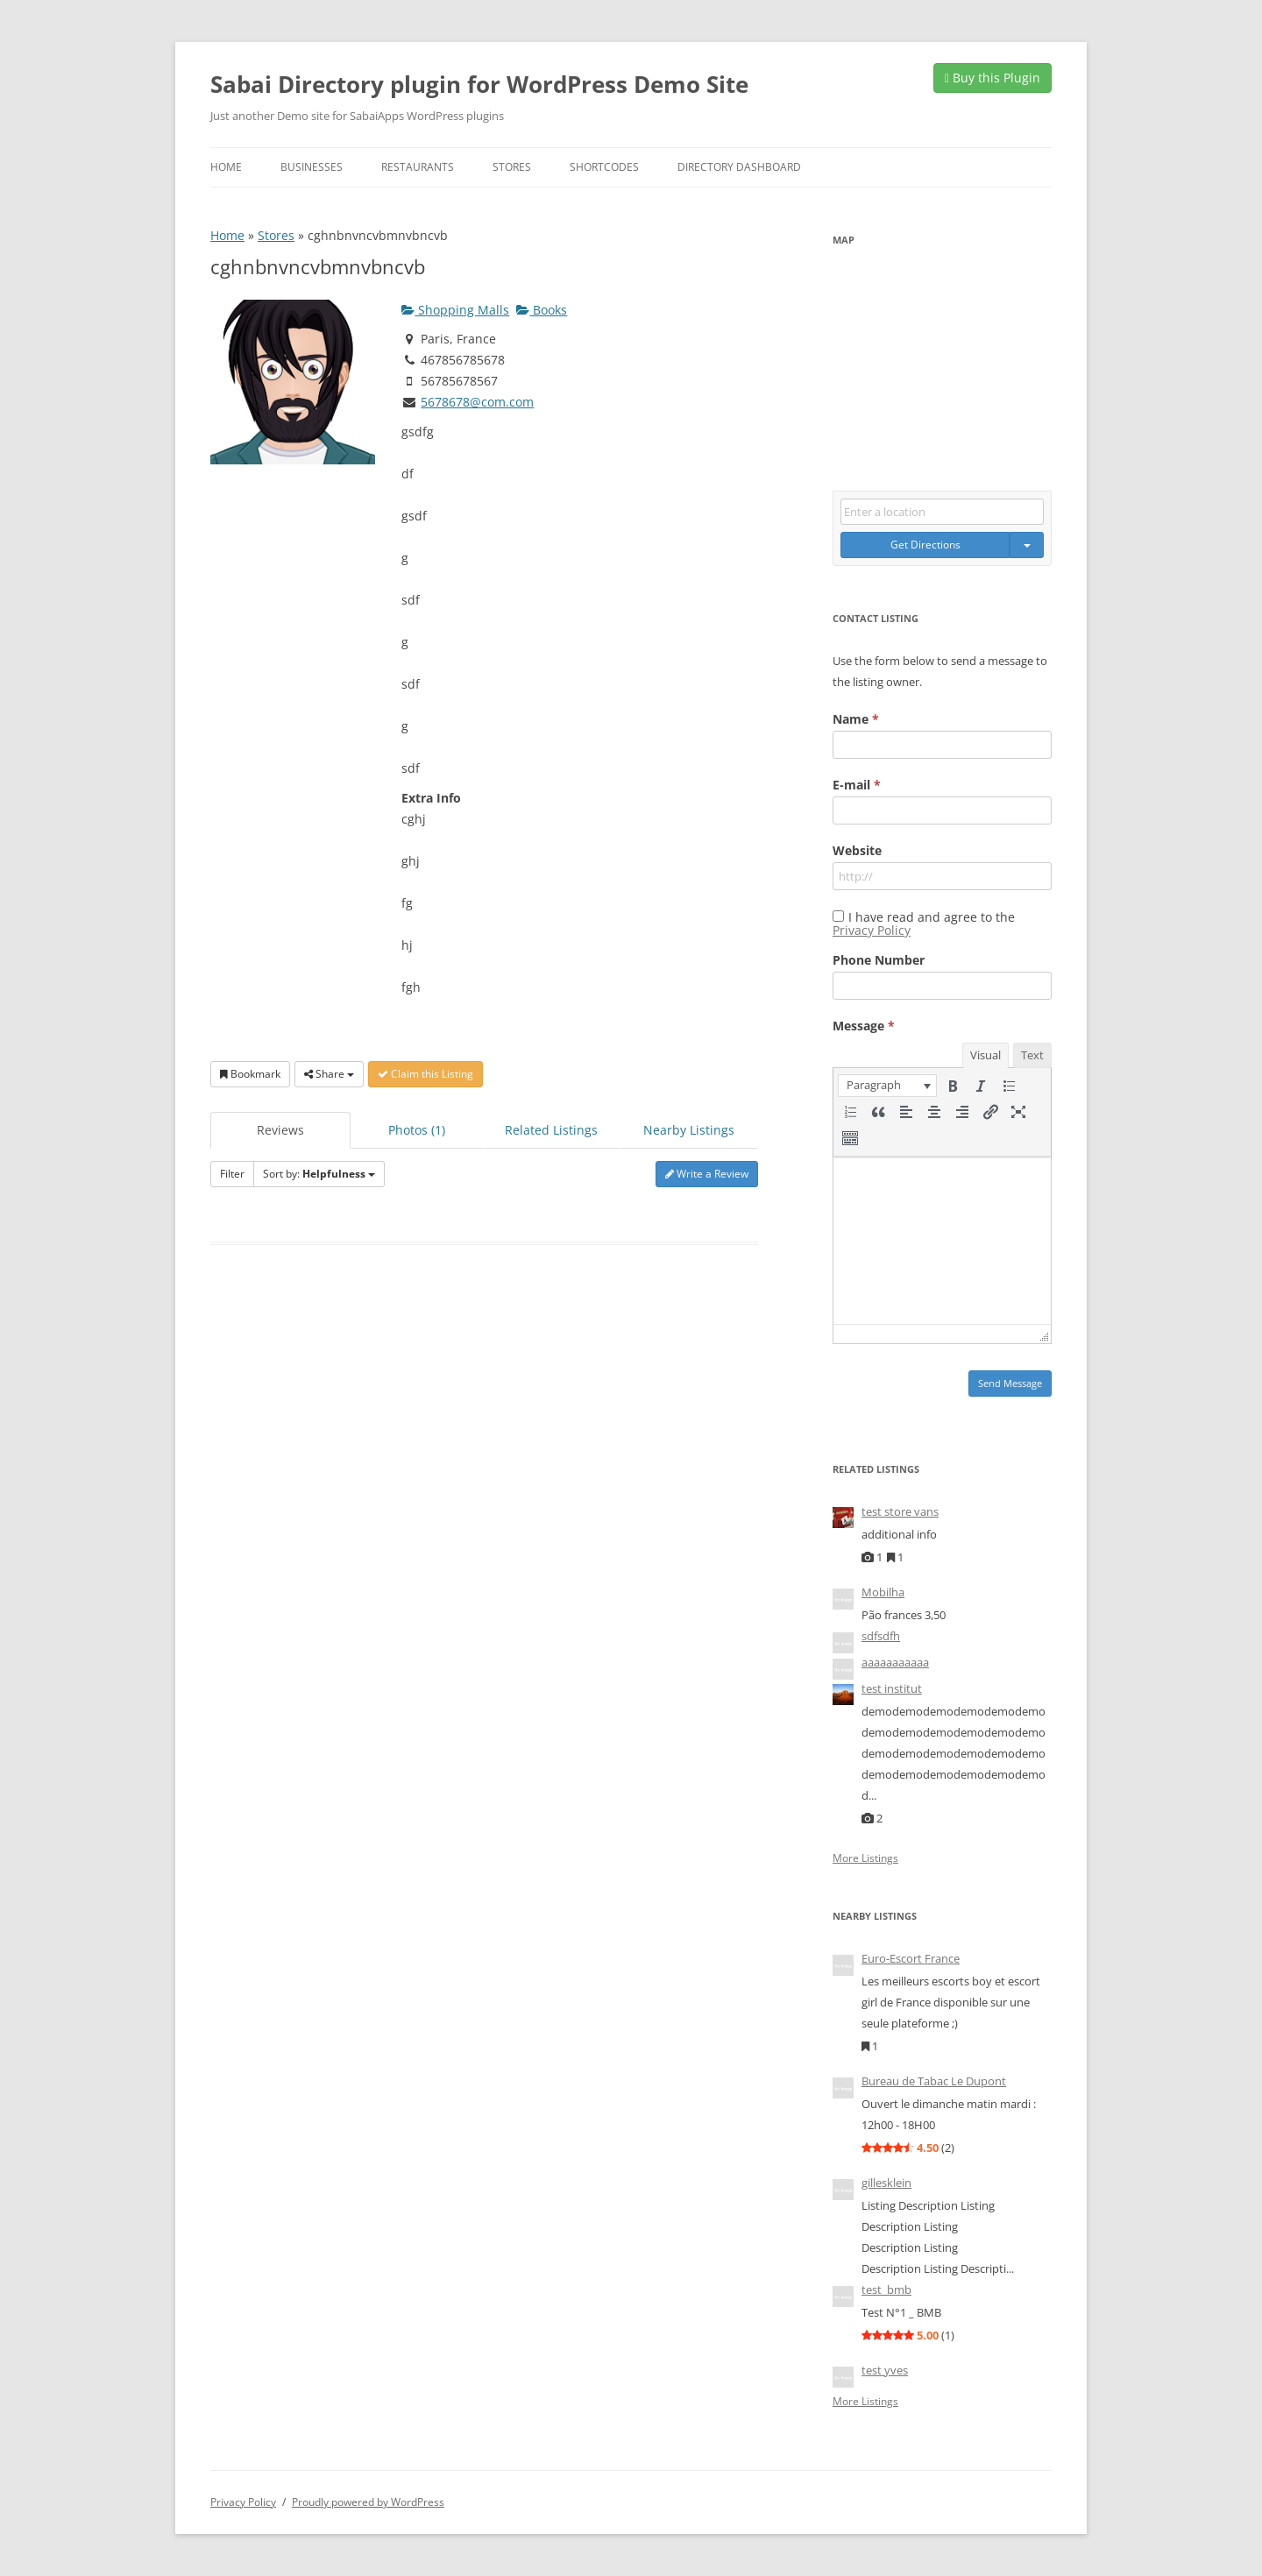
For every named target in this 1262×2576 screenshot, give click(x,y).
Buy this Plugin (992, 77)
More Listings (865, 1858)
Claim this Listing (425, 1073)
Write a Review (706, 1173)
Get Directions (925, 544)
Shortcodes (604, 166)
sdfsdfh (880, 1636)
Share (329, 1073)
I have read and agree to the (924, 923)
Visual (985, 1055)
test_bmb (886, 2289)
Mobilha (882, 1592)
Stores (512, 166)
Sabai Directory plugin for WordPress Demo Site (479, 84)
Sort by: (319, 1173)
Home (226, 166)
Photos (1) (416, 1130)
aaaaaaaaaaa (895, 1662)
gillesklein (886, 2182)
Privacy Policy (872, 930)
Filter (232, 1173)
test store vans (900, 1511)
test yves (884, 2370)
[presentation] (887, 1085)
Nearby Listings (688, 1130)
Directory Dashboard (739, 166)
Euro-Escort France (910, 1958)
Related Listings (551, 1130)
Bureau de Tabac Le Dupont (933, 2081)
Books (541, 309)
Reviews (280, 1130)
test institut (891, 1688)
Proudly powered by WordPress (368, 2502)
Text (1032, 1055)
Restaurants (417, 166)
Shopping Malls (455, 309)
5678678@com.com (477, 401)
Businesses (311, 166)
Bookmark (250, 1073)
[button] (887, 1085)
